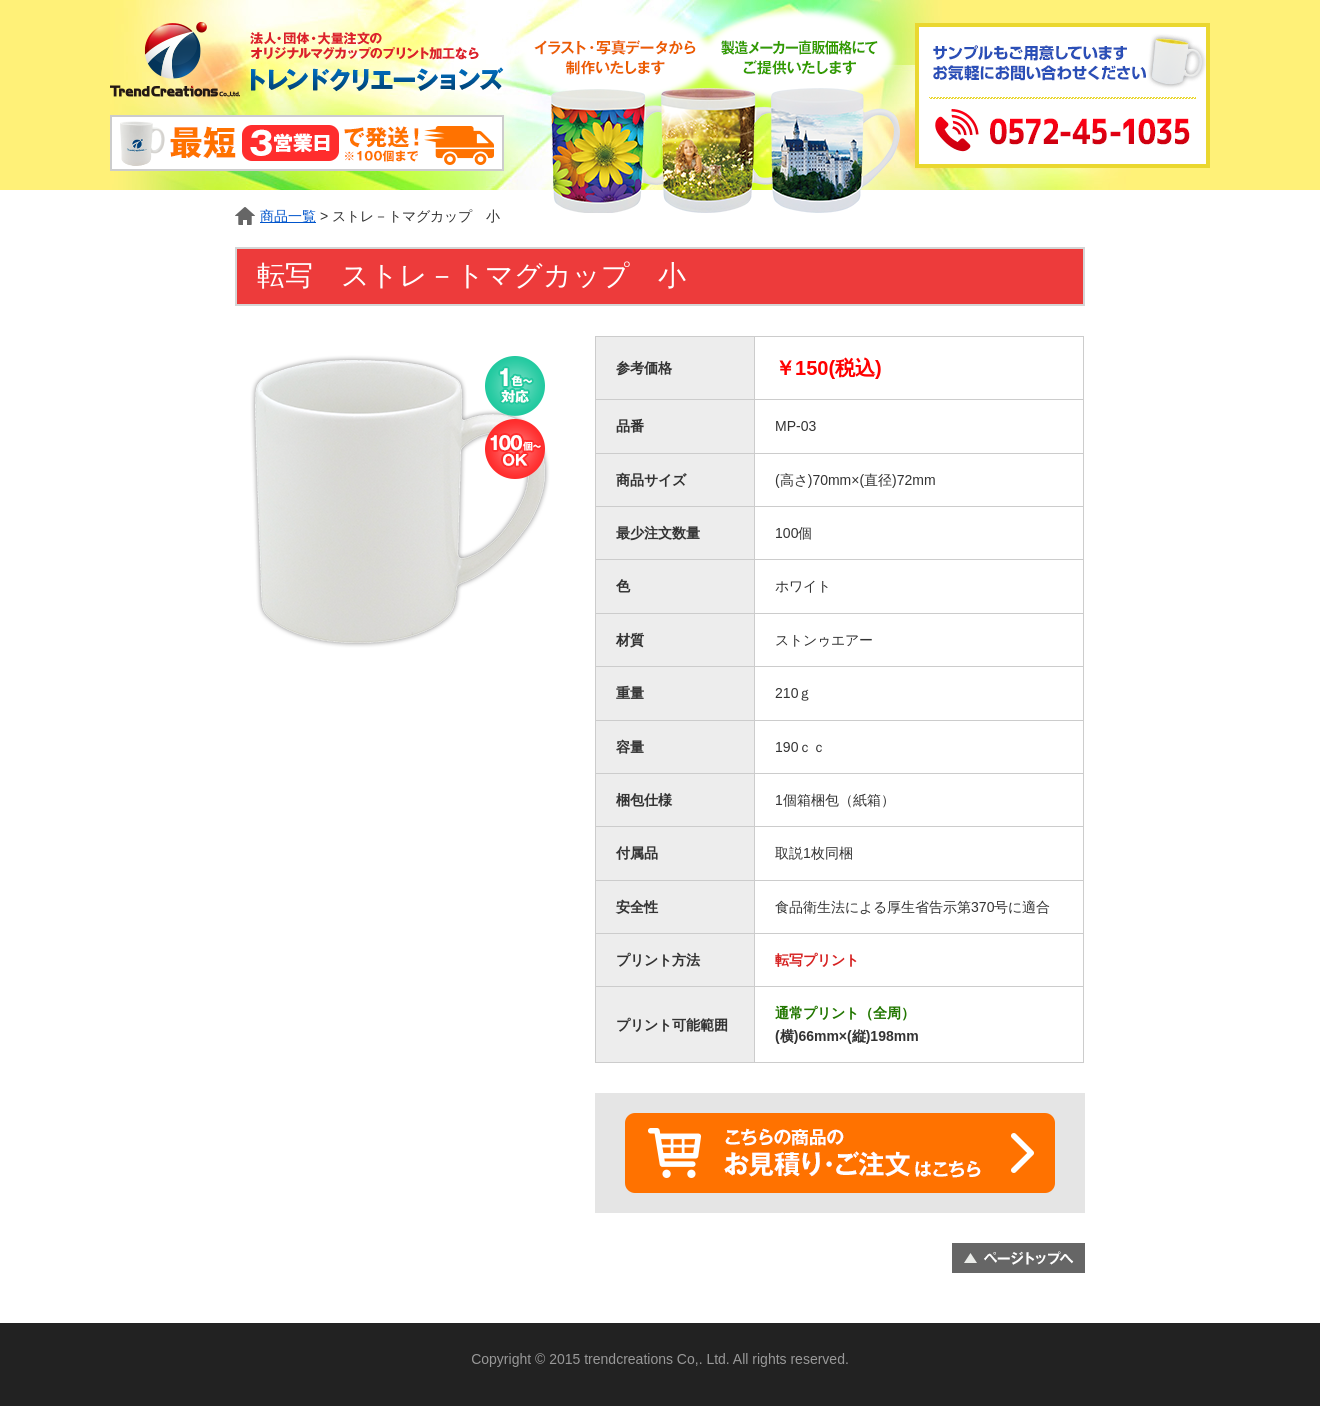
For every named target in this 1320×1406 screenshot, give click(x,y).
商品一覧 (288, 216)
